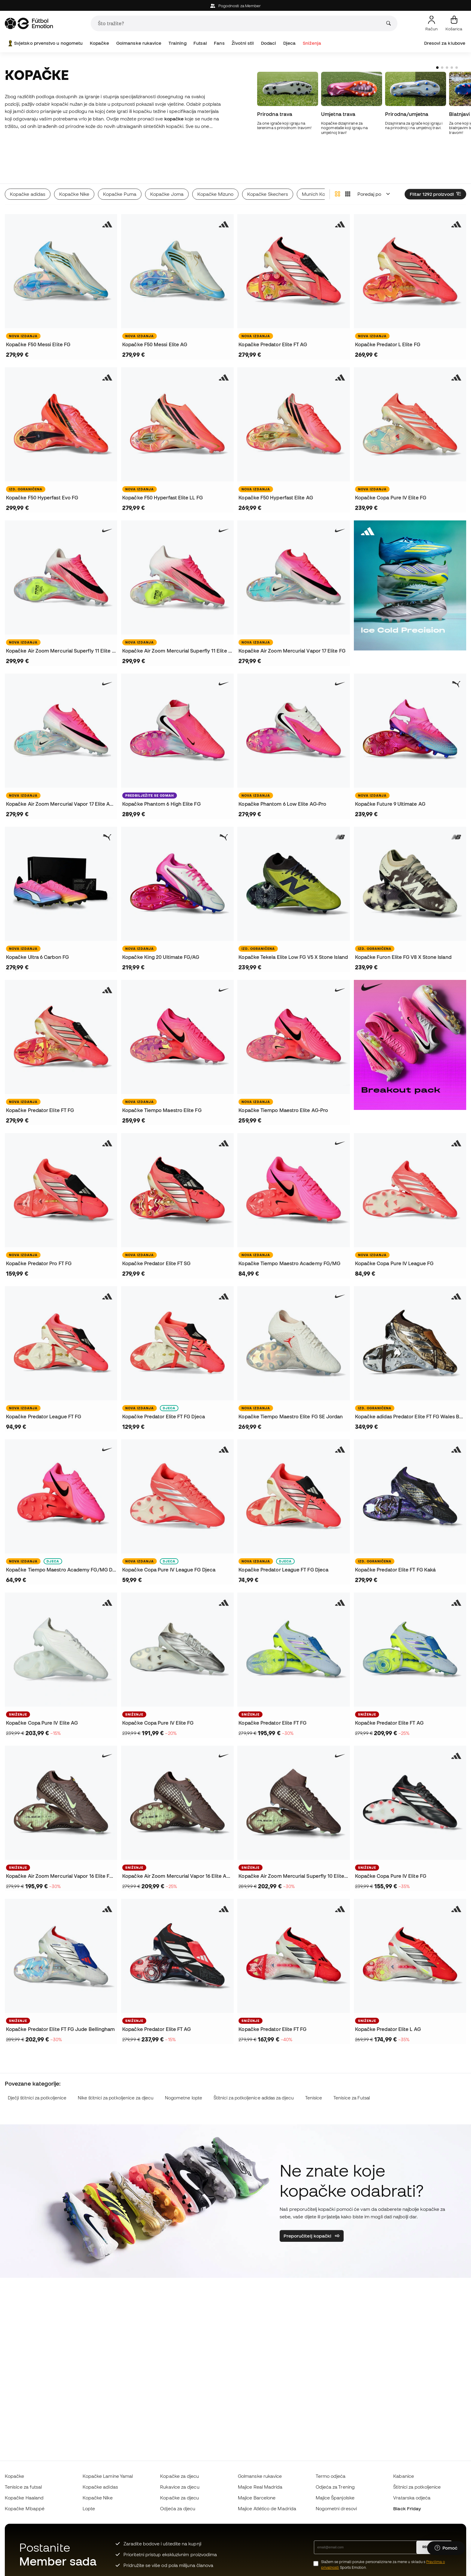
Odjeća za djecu (177, 2508)
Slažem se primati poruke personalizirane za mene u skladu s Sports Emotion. (383, 2564)
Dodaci (268, 43)
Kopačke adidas (100, 2487)
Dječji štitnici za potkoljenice (37, 2071)
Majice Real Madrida (260, 2487)
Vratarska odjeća (411, 2497)
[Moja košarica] (454, 23)
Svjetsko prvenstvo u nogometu (45, 43)
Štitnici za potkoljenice (417, 2487)
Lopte (89, 2508)
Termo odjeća (331, 2476)
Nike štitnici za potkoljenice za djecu (115, 2071)
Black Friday (407, 2508)
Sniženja (312, 43)
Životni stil (243, 43)
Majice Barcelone (256, 2497)
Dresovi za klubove (444, 43)
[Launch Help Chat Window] (446, 2548)
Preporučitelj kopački (312, 2209)
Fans (219, 43)
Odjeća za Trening (335, 2487)
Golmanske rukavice (138, 43)
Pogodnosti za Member (235, 6)
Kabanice (403, 2476)
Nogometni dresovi (336, 2508)
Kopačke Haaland (24, 2497)
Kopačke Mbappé (24, 2508)
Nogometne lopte (183, 2071)
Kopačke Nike (98, 2497)
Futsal (200, 43)
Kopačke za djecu (179, 2476)
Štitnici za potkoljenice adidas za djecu (254, 2071)
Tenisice (313, 2071)
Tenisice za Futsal (351, 2071)
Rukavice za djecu (179, 2487)
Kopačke (99, 43)
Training (178, 43)
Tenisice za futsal (23, 2487)
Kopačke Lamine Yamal (108, 2476)
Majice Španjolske (335, 2497)
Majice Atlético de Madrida (267, 2508)
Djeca (289, 43)
